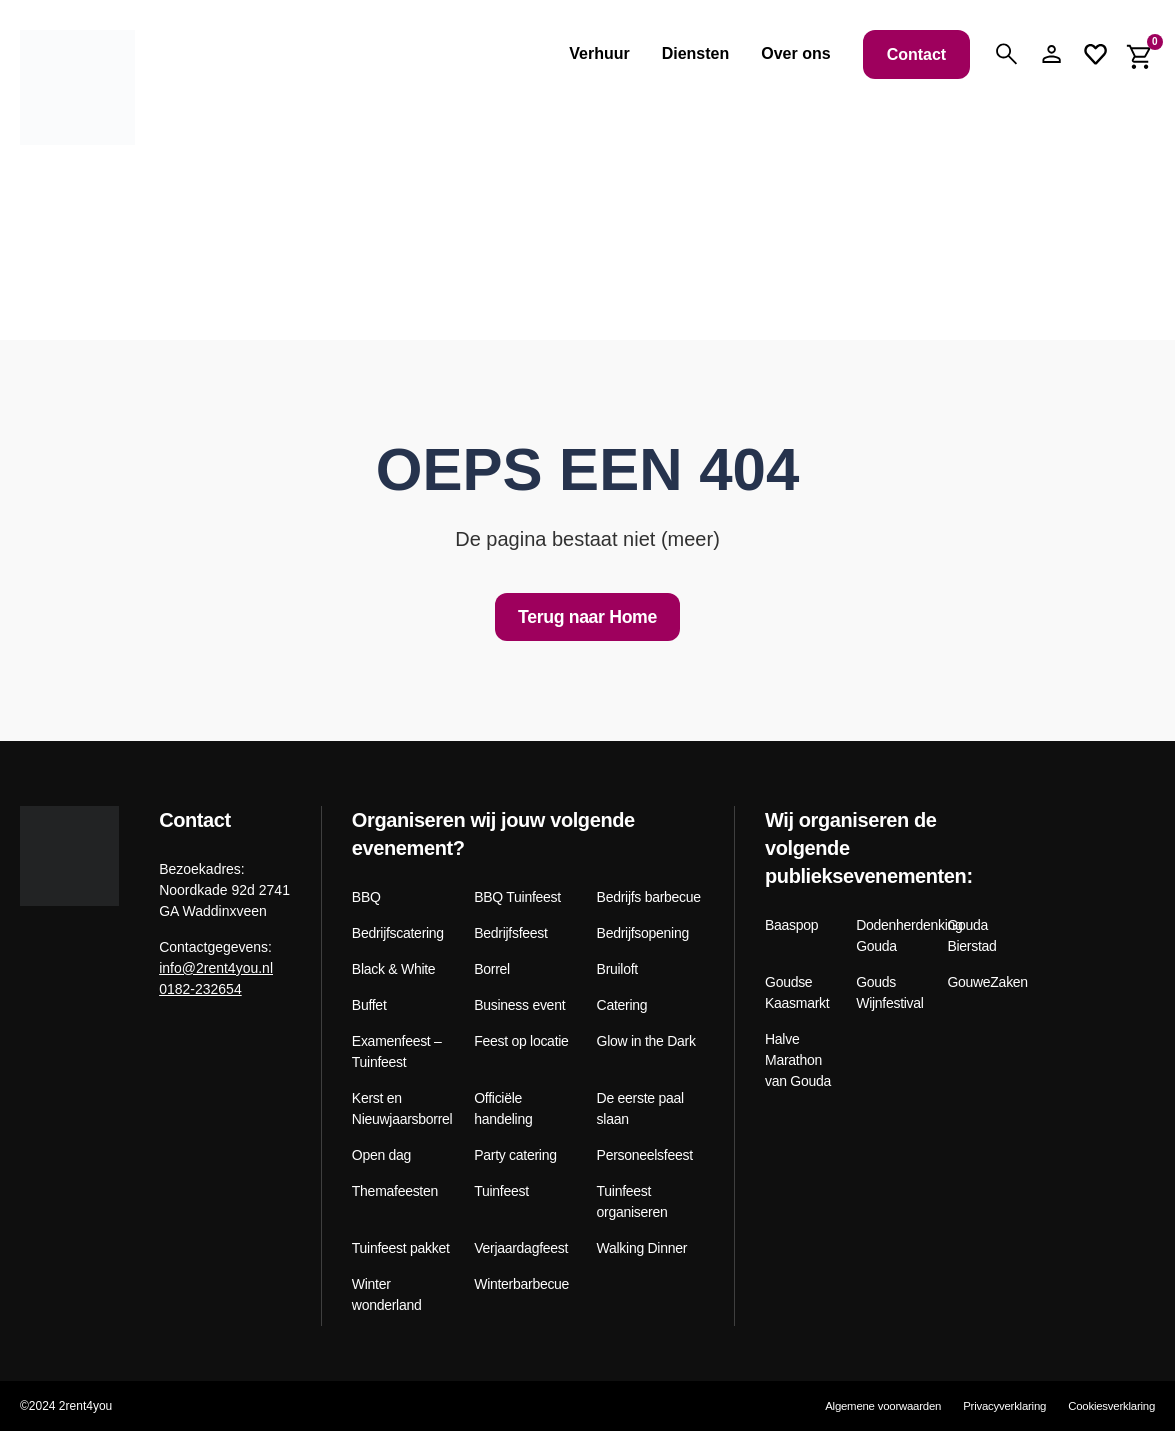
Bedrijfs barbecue (649, 898)
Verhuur (599, 53)
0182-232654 (200, 989)
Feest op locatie (521, 1042)
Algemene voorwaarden (865, 1406)
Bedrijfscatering (398, 934)
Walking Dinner (642, 1249)
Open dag (381, 1156)
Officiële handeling (503, 1109)
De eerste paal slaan (640, 1109)
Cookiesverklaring (1109, 1406)
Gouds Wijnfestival (889, 993)
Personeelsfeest (645, 1156)
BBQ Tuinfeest (517, 898)
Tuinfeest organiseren (632, 1202)
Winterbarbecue (521, 1285)
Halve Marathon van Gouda (798, 1061)
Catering (622, 1006)
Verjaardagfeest (521, 1249)
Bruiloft (617, 970)
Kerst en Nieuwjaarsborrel (402, 1109)
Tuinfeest (501, 1192)
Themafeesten (395, 1192)
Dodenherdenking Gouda (894, 936)
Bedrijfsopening (643, 934)
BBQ (366, 898)
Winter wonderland (387, 1295)
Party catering (515, 1156)
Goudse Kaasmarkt (797, 993)
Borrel (492, 970)
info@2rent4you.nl (216, 968)
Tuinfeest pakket (401, 1249)
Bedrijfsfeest (510, 934)
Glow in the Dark (646, 1042)
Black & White (394, 970)
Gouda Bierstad (971, 936)
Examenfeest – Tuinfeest (397, 1052)
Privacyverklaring (994, 1406)
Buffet (369, 1006)
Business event (519, 1006)
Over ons (795, 53)
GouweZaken (985, 983)
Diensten (696, 53)
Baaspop (791, 926)
